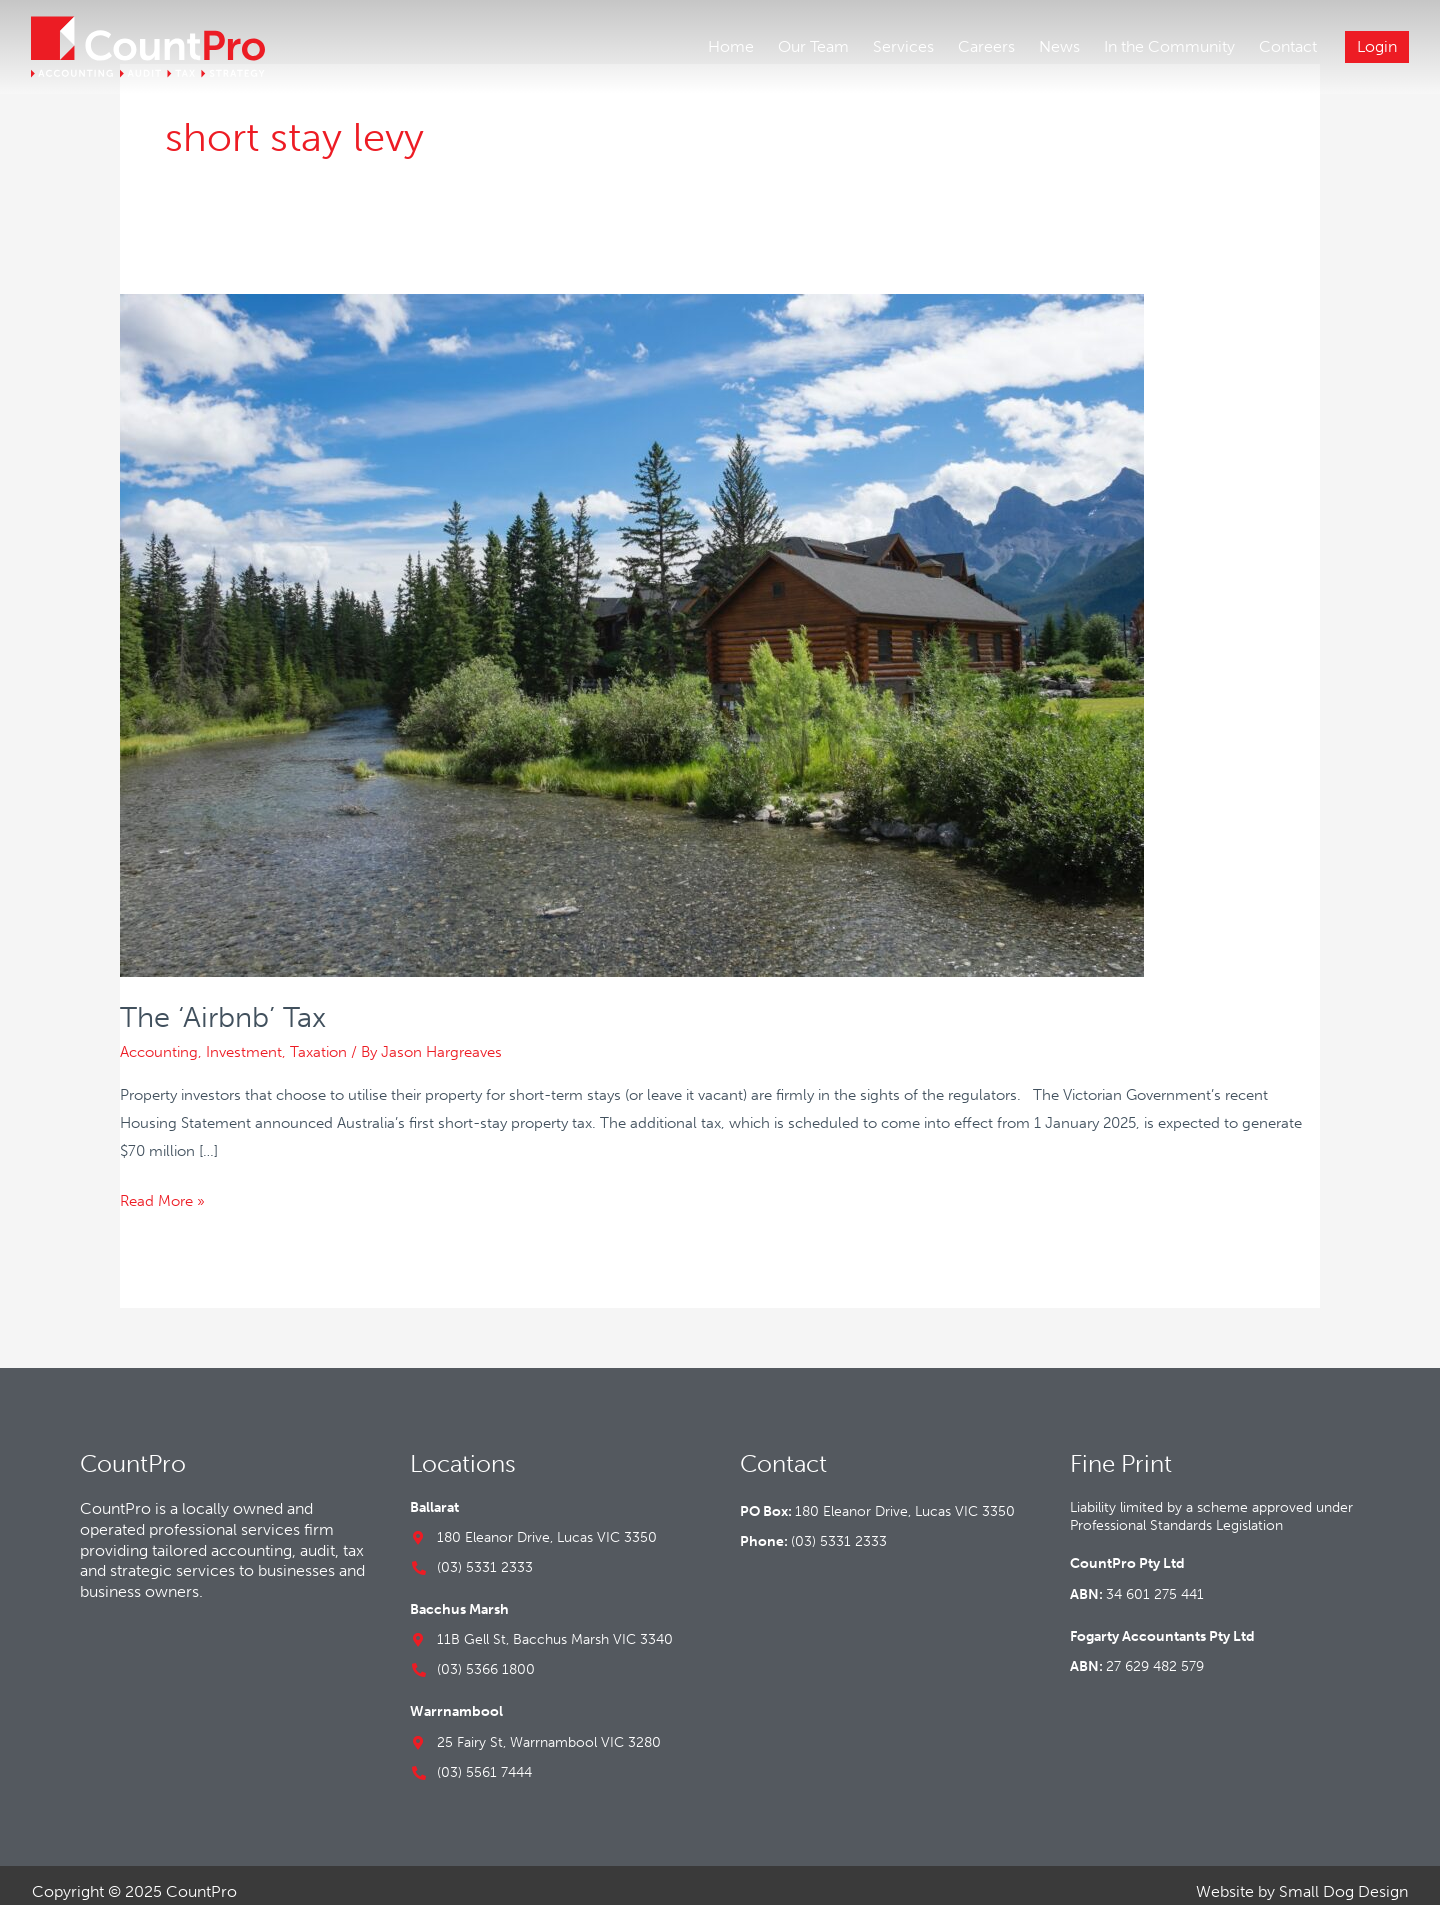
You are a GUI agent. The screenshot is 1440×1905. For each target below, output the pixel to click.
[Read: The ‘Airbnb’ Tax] (632, 620)
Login (1376, 47)
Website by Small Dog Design (1302, 1877)
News (1058, 47)
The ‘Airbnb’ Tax (228, 1004)
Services (902, 47)
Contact (1287, 47)
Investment (244, 1038)
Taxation (318, 1038)
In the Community (1168, 47)
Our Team (812, 47)
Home (730, 47)
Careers (985, 47)
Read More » (162, 1185)
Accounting (159, 1038)
